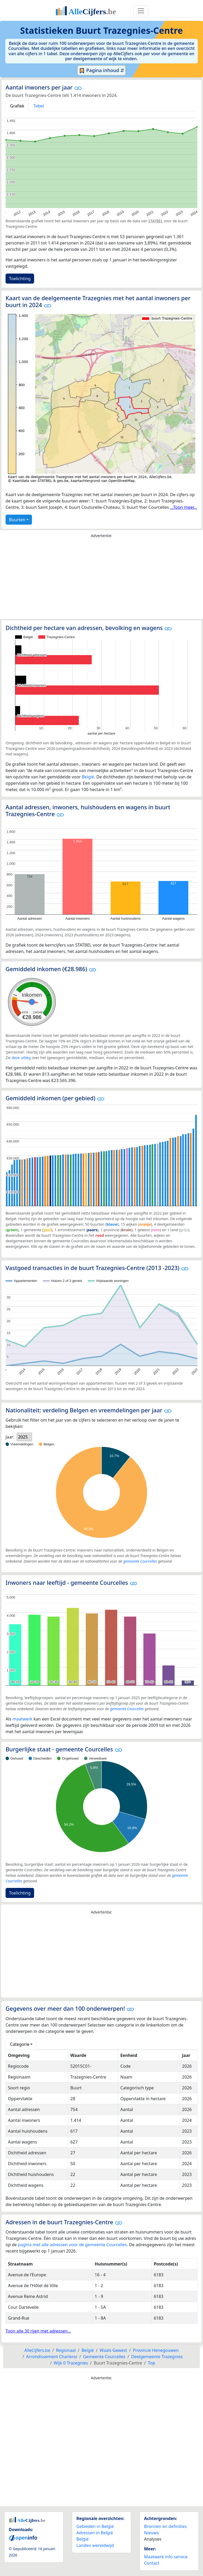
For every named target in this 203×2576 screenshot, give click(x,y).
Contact (151, 2563)
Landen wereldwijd (95, 2545)
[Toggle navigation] (140, 11)
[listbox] (24, 1437)
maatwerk (22, 1719)
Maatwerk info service (166, 2557)
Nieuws (151, 2533)
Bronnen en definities (165, 2526)
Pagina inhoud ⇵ (101, 70)
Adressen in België (94, 2533)
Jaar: (10, 1437)
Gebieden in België (95, 2526)
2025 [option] (23, 1437)
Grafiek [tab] (17, 106)
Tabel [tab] (38, 106)
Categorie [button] (19, 2044)
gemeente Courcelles (140, 1561)
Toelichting (20, 278)
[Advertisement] (101, 580)
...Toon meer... (183, 507)
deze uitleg (21, 1057)
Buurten (17, 520)
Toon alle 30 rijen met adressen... (38, 2331)
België (88, 777)
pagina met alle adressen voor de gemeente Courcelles (72, 2245)
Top (151, 2363)
